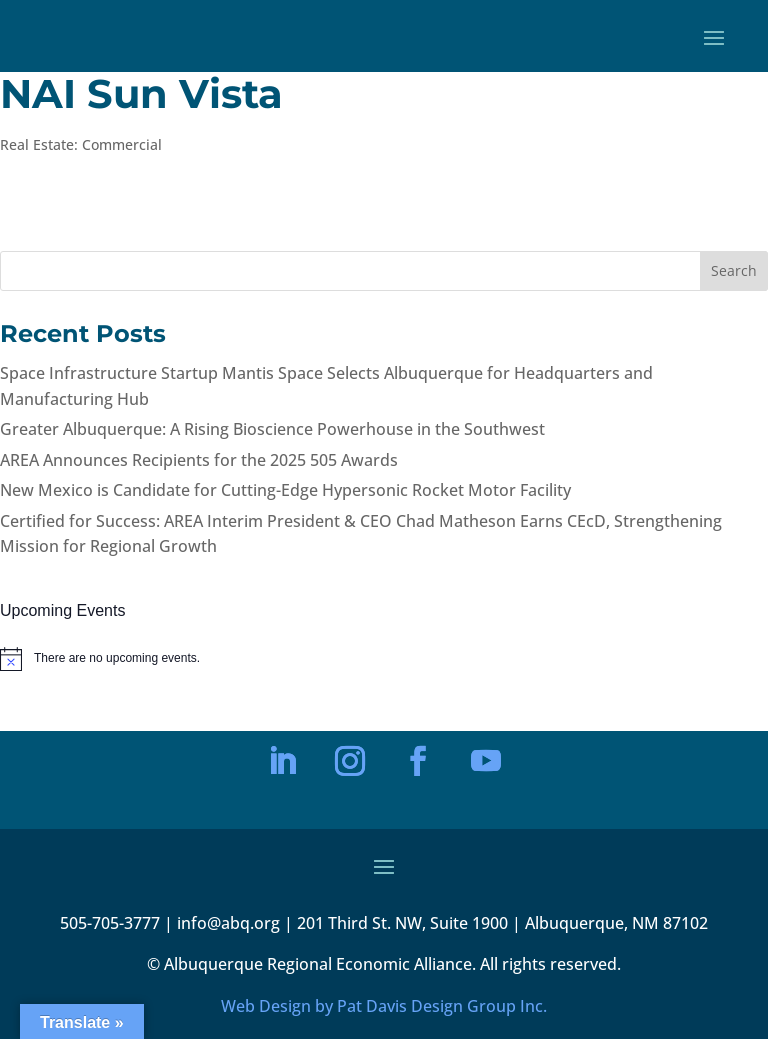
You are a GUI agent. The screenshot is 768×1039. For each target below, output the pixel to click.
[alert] (384, 659)
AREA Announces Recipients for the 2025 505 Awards (199, 460)
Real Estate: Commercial (81, 144)
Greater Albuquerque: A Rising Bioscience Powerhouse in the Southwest (272, 429)
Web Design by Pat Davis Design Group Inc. (384, 1006)
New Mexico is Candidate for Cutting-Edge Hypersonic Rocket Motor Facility (285, 490)
